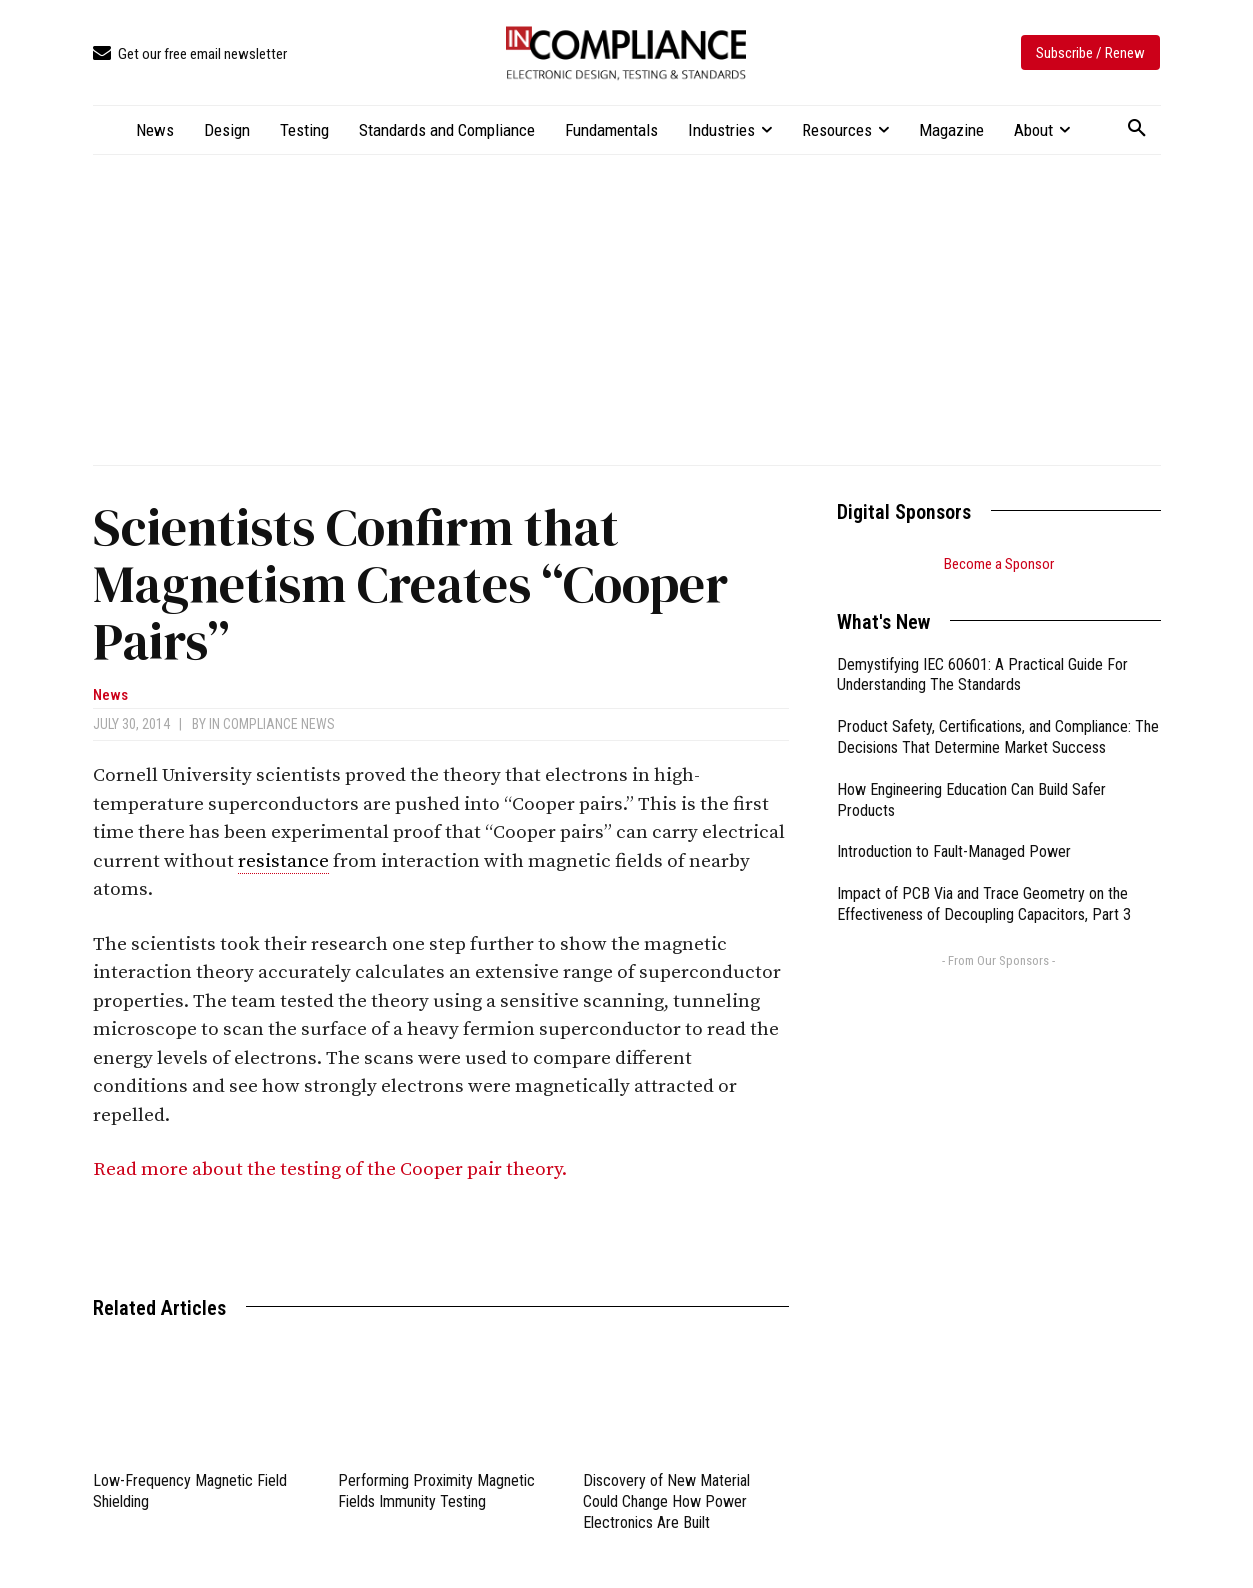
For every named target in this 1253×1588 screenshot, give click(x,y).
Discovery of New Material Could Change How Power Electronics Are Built (666, 1501)
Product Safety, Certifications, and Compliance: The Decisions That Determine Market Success (998, 737)
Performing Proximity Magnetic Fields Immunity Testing (436, 1491)
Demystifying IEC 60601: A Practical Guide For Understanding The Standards (982, 675)
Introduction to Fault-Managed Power (954, 851)
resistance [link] (283, 861)
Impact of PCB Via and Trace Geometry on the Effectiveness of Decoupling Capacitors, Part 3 (984, 904)
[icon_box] (190, 54)
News (110, 695)
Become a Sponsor (999, 564)
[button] (1137, 129)
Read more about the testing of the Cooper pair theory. (332, 1169)
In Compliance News (272, 724)
